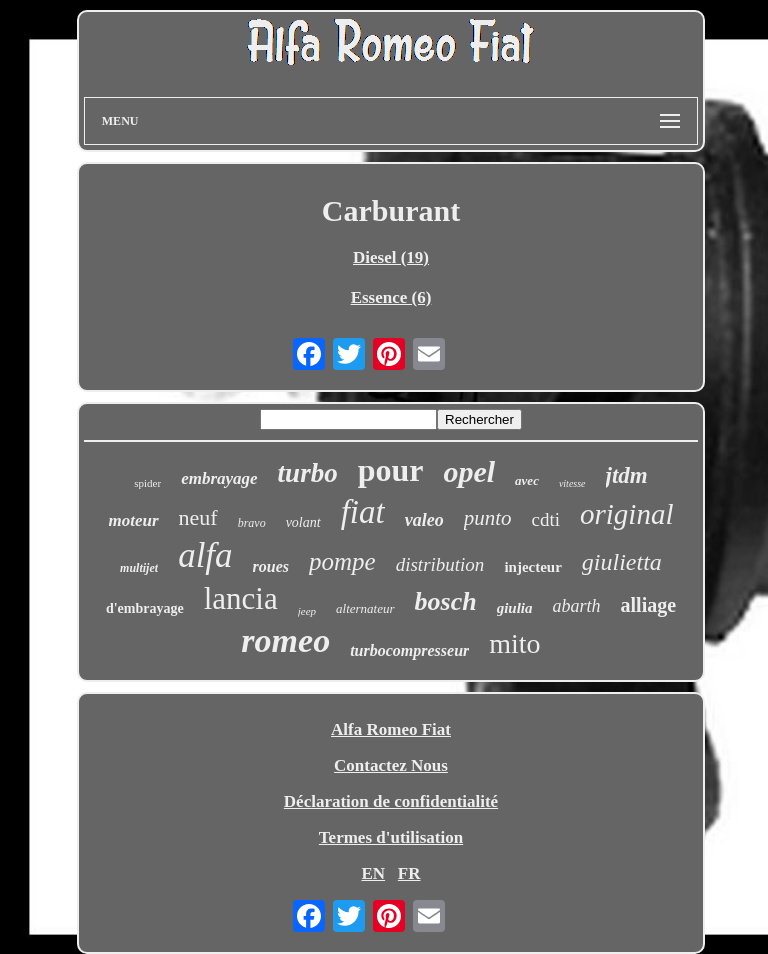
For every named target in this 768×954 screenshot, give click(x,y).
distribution (440, 564)
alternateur (365, 608)
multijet (139, 568)
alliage (649, 605)
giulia (515, 608)
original (626, 514)
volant (303, 522)
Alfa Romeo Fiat (391, 729)
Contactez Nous (391, 765)
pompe (342, 561)
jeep (307, 611)
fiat (363, 512)
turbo (308, 473)
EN (373, 873)
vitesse (572, 483)
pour (391, 470)
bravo (252, 523)
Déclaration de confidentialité (391, 801)
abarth (577, 606)
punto (488, 518)
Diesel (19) (391, 257)
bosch (446, 601)
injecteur (532, 567)
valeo (424, 520)
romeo (285, 640)
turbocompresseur (409, 650)
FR (409, 873)
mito (514, 643)
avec (527, 480)
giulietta (622, 562)
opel (469, 471)
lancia (241, 598)
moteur (134, 520)
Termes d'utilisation (391, 837)
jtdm (627, 475)
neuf (198, 517)
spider (147, 483)
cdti (546, 519)
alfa (205, 555)
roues (271, 566)
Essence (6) (391, 297)
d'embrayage (145, 608)
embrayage (219, 478)
